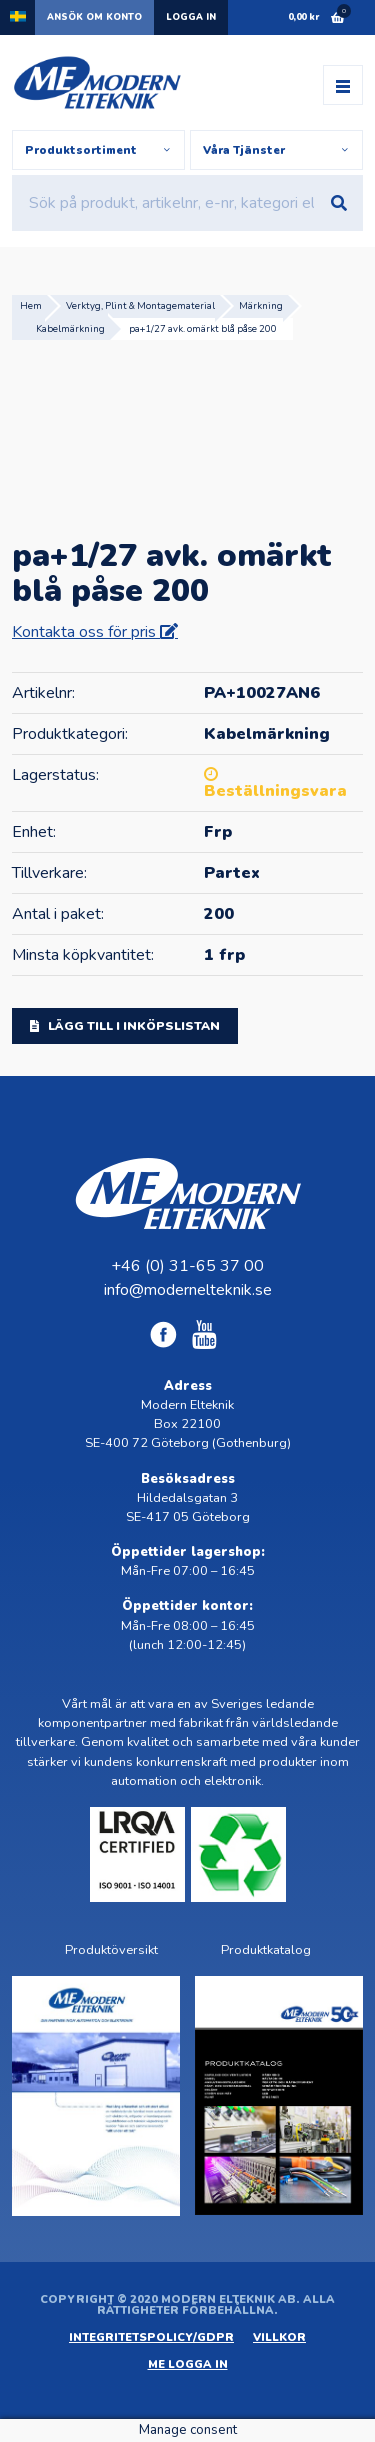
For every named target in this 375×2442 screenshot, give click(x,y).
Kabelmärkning (70, 328)
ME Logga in (188, 2364)
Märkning (261, 305)
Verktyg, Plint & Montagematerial (140, 305)
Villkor (279, 2337)
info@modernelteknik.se (188, 1290)
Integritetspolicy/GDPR (151, 2337)
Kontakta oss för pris (86, 632)
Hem (31, 305)
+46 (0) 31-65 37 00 (187, 1266)
